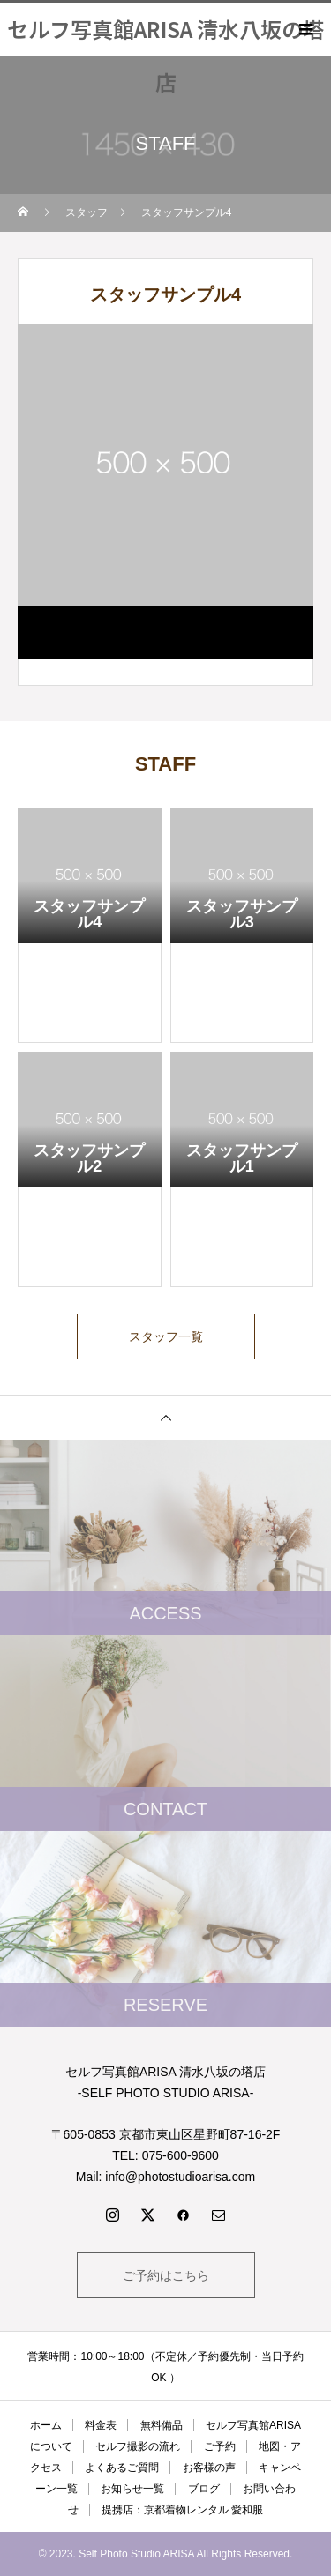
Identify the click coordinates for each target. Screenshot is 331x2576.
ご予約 (220, 2446)
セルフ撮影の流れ (137, 2446)
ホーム (46, 2425)
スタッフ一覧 (166, 1336)
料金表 (101, 2425)
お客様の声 (209, 2467)
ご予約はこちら (166, 2275)
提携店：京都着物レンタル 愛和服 (182, 2510)
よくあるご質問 (122, 2467)
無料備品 (161, 2425)
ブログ (204, 2489)
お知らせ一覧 (132, 2489)
